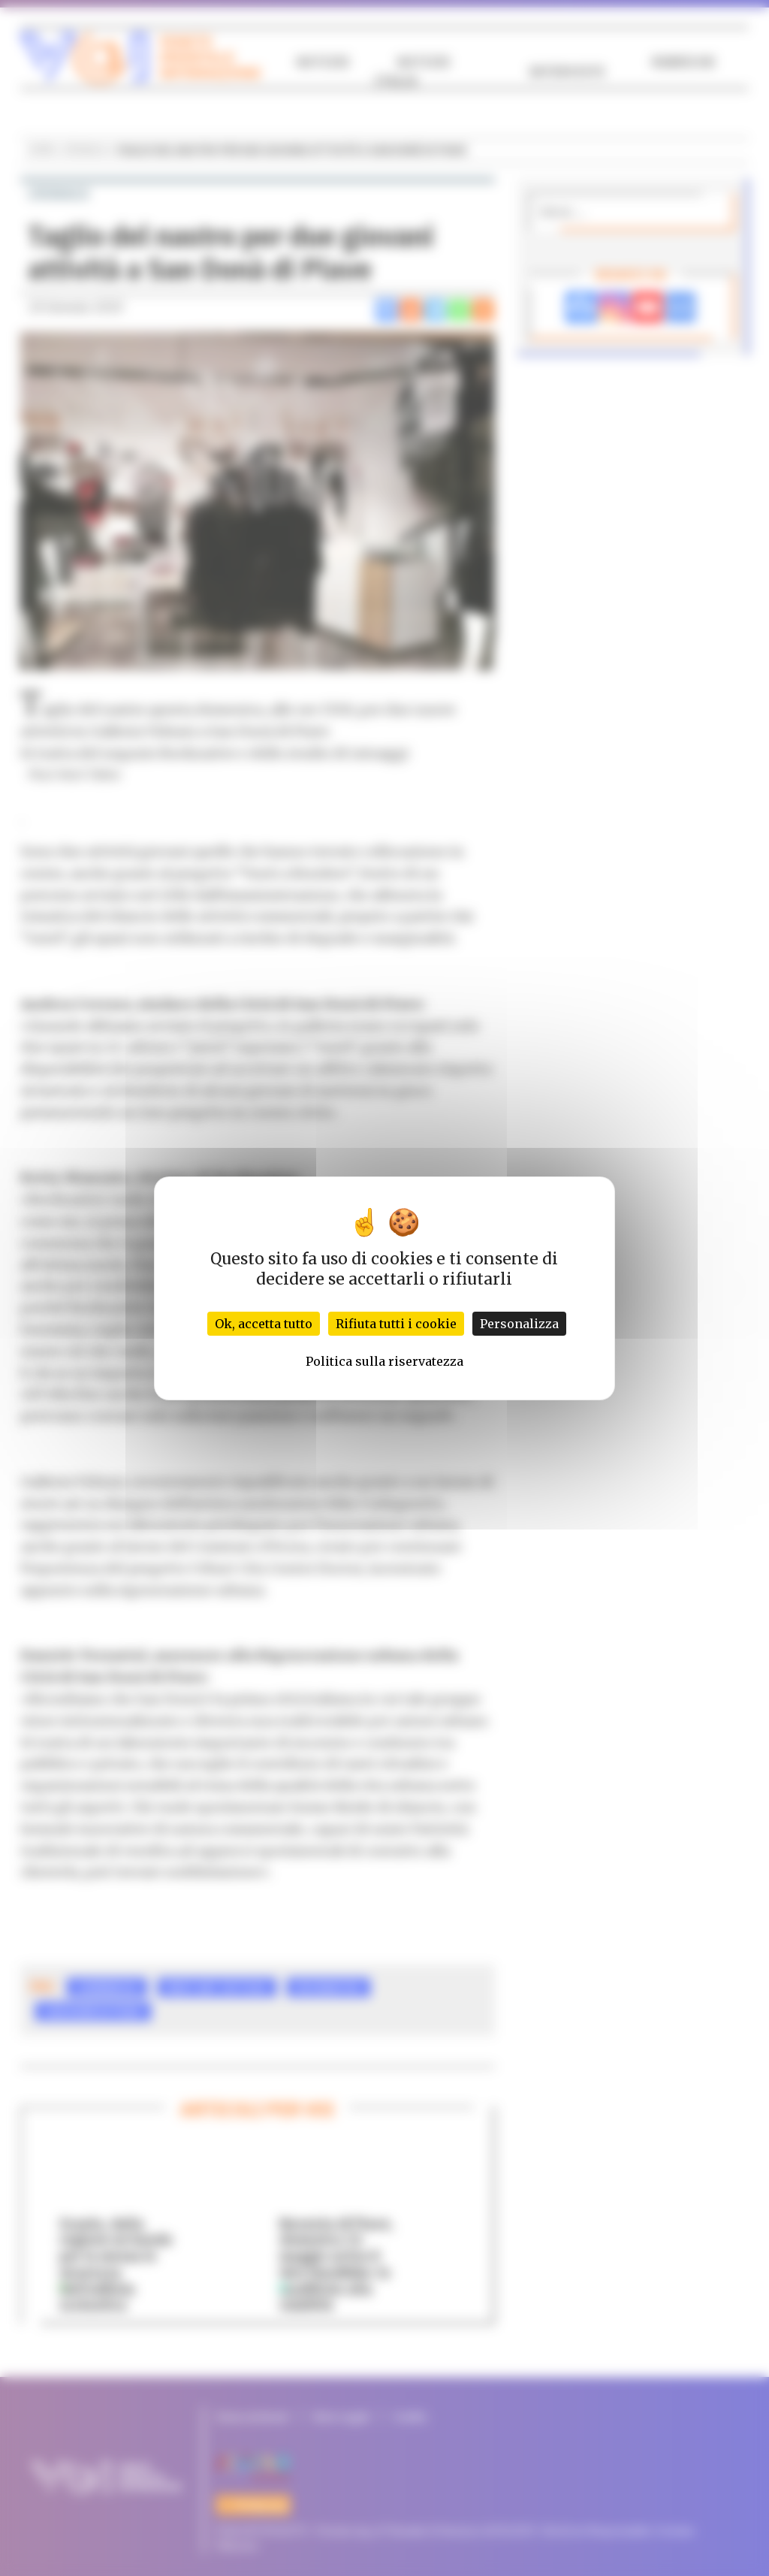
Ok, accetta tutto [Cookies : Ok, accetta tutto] (263, 1323)
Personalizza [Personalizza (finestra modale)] (519, 1323)
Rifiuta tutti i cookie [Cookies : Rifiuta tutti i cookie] (396, 1323)
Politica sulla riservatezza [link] (384, 1361)
